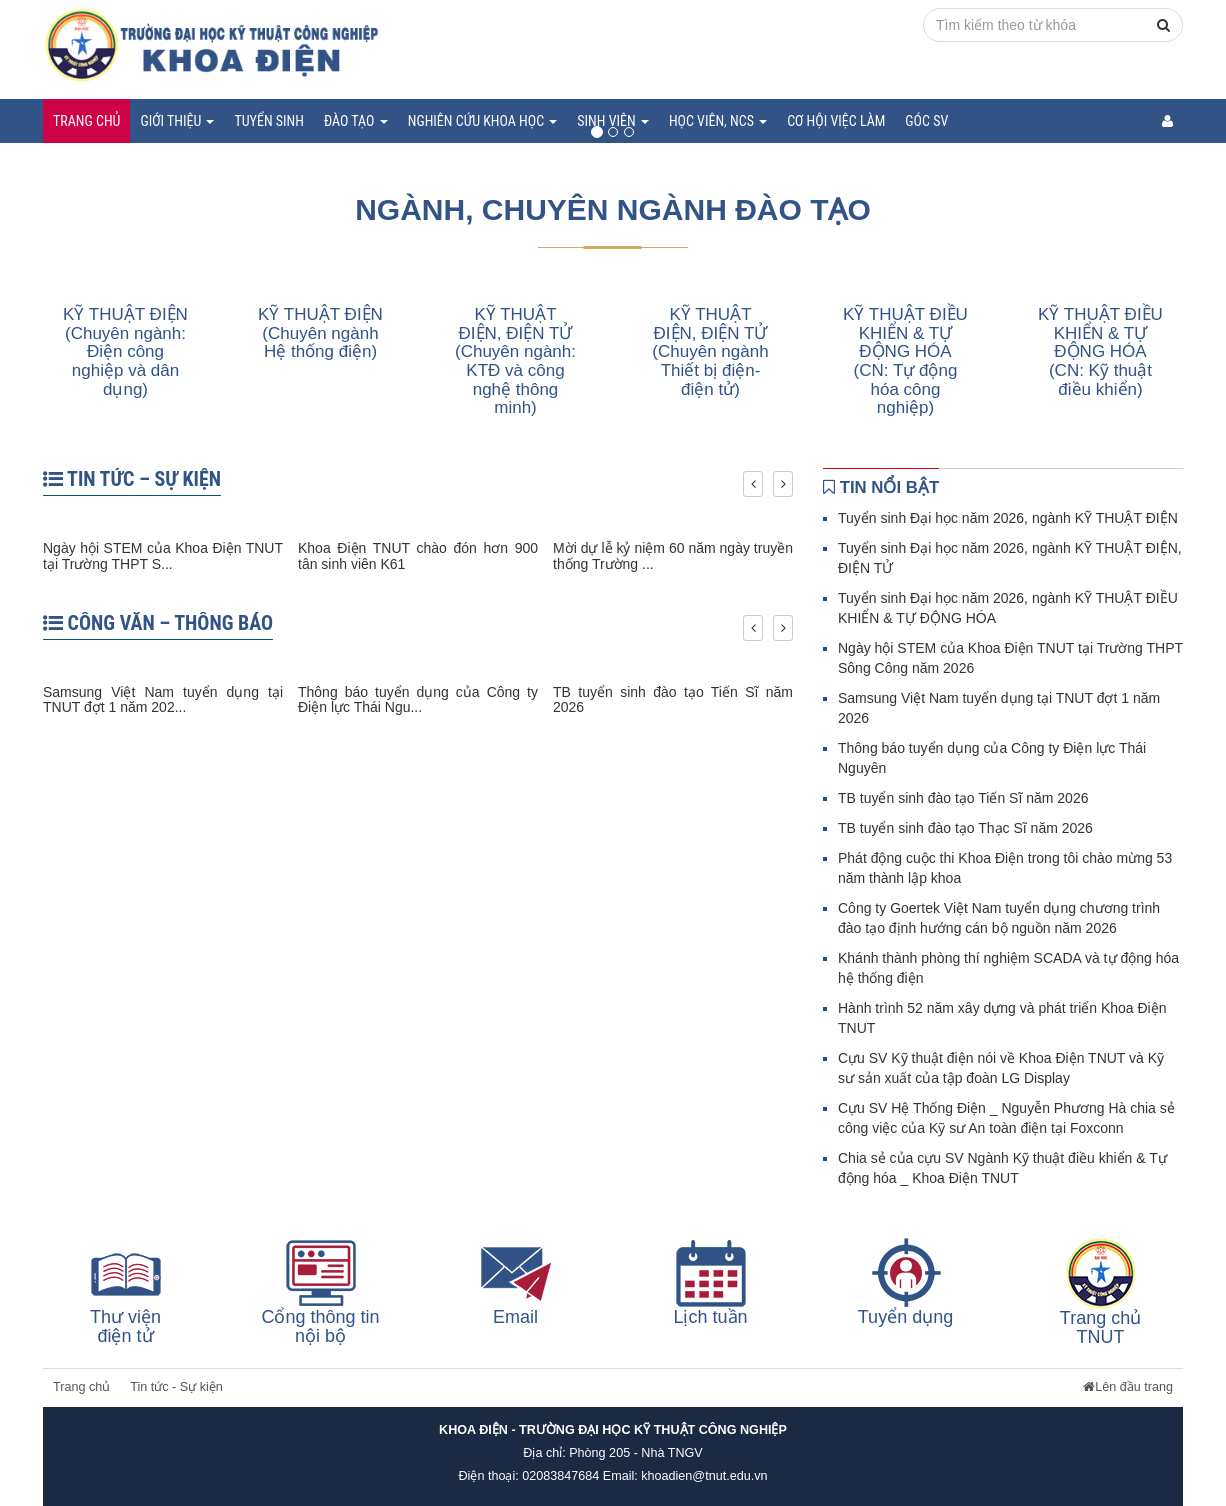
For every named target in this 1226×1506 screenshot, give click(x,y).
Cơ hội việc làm (836, 121)
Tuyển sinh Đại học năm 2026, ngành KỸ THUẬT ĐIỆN (1008, 518)
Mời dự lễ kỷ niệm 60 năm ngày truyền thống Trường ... (673, 555)
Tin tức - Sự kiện (176, 1387)
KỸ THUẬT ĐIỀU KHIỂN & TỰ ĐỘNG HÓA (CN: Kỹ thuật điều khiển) (1100, 352)
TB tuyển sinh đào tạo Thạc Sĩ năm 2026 (965, 828)
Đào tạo (356, 121)
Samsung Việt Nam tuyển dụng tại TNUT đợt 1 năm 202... (163, 699)
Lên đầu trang (1128, 1387)
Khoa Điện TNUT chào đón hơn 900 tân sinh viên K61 (418, 555)
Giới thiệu (177, 121)
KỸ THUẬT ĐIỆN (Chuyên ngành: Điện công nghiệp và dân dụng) (125, 352)
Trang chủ (86, 121)
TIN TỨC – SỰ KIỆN (132, 479)
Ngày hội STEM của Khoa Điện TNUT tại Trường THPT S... (163, 555)
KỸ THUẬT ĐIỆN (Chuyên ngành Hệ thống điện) (320, 333)
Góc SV (926, 121)
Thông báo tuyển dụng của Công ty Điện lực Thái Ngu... (418, 699)
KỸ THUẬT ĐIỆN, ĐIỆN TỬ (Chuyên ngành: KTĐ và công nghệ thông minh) (515, 361)
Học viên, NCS (718, 121)
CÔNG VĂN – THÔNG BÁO (158, 623)
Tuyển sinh (268, 121)
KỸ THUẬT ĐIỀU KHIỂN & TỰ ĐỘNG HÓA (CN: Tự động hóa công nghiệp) (905, 361)
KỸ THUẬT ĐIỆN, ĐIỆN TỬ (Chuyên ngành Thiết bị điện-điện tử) (710, 352)
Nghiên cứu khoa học (483, 121)
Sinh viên (613, 121)
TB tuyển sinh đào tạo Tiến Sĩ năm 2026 (673, 699)
